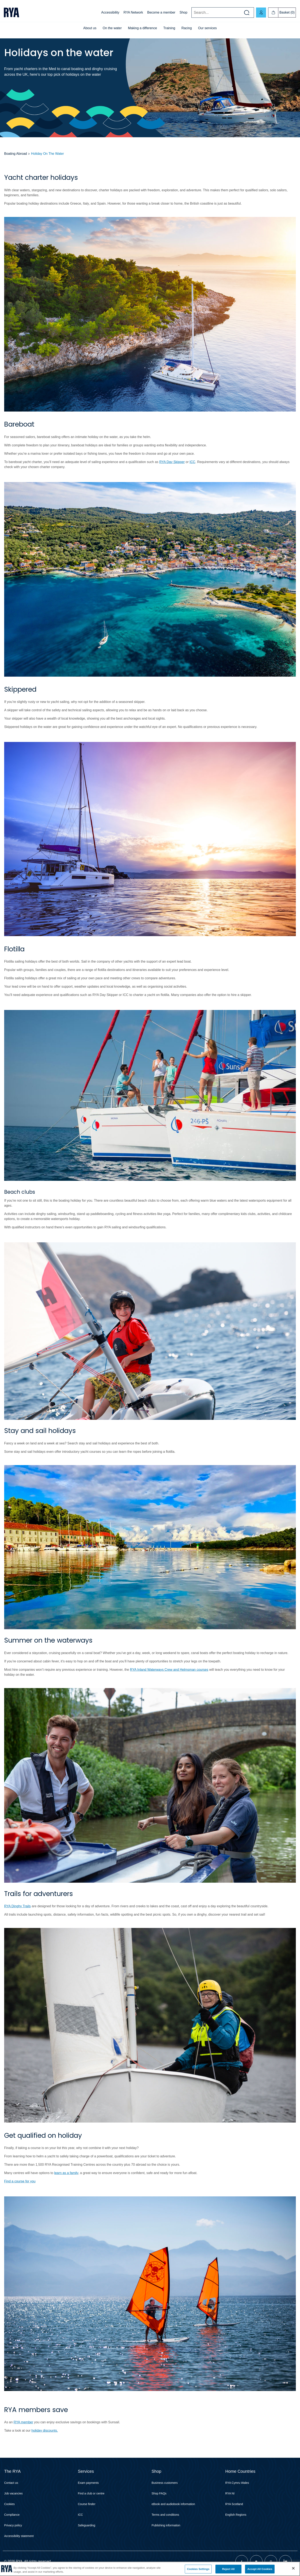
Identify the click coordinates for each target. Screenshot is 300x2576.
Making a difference (142, 28)
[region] (150, 2569)
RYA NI (230, 2493)
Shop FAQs (159, 2493)
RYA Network (133, 12)
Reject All (228, 2569)
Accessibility (110, 12)
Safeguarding (86, 2525)
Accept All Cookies (259, 2569)
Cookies (9, 2504)
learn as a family (66, 2173)
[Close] (293, 2568)
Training (169, 28)
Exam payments (88, 2482)
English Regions (235, 2514)
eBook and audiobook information (173, 2504)
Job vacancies (13, 2493)
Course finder (86, 2504)
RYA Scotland (234, 2504)
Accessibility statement (19, 2536)
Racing (186, 28)
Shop (183, 12)
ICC (192, 462)
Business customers (165, 2482)
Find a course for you (19, 2181)
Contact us (11, 2482)
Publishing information (166, 2525)
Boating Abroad (15, 153)
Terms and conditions (165, 2514)
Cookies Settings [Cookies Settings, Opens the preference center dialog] (198, 2569)
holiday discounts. (44, 2430)
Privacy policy (13, 2525)
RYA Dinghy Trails (17, 1906)
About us (89, 28)
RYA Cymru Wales (237, 2482)
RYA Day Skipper (172, 462)
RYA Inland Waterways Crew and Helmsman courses (169, 1669)
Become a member (161, 12)
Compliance (12, 2514)
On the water (112, 28)
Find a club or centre (91, 2493)
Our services (207, 28)
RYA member (23, 2422)
